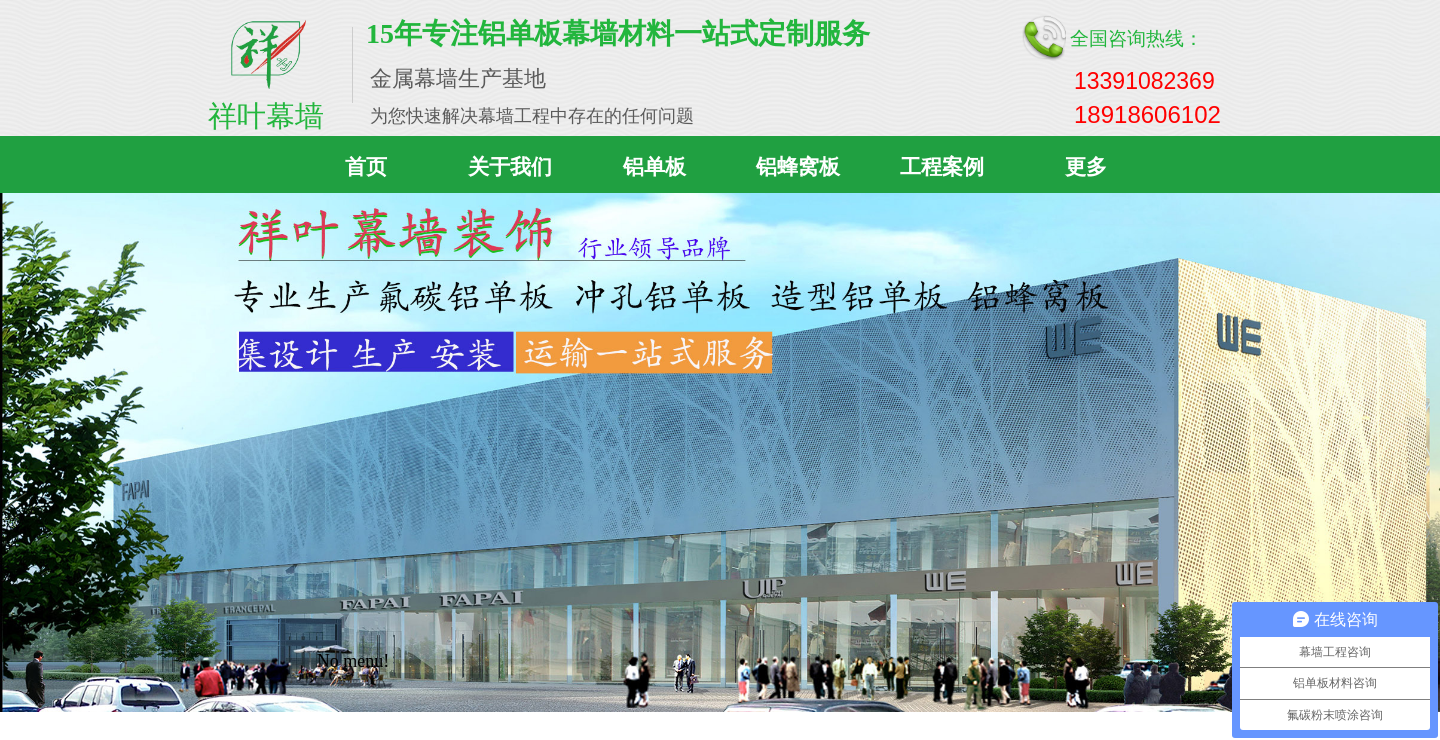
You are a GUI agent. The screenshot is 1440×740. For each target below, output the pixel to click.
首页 (366, 167)
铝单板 (654, 167)
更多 (1086, 167)
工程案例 (942, 167)
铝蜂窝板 (798, 167)
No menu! (353, 661)
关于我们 (510, 167)
